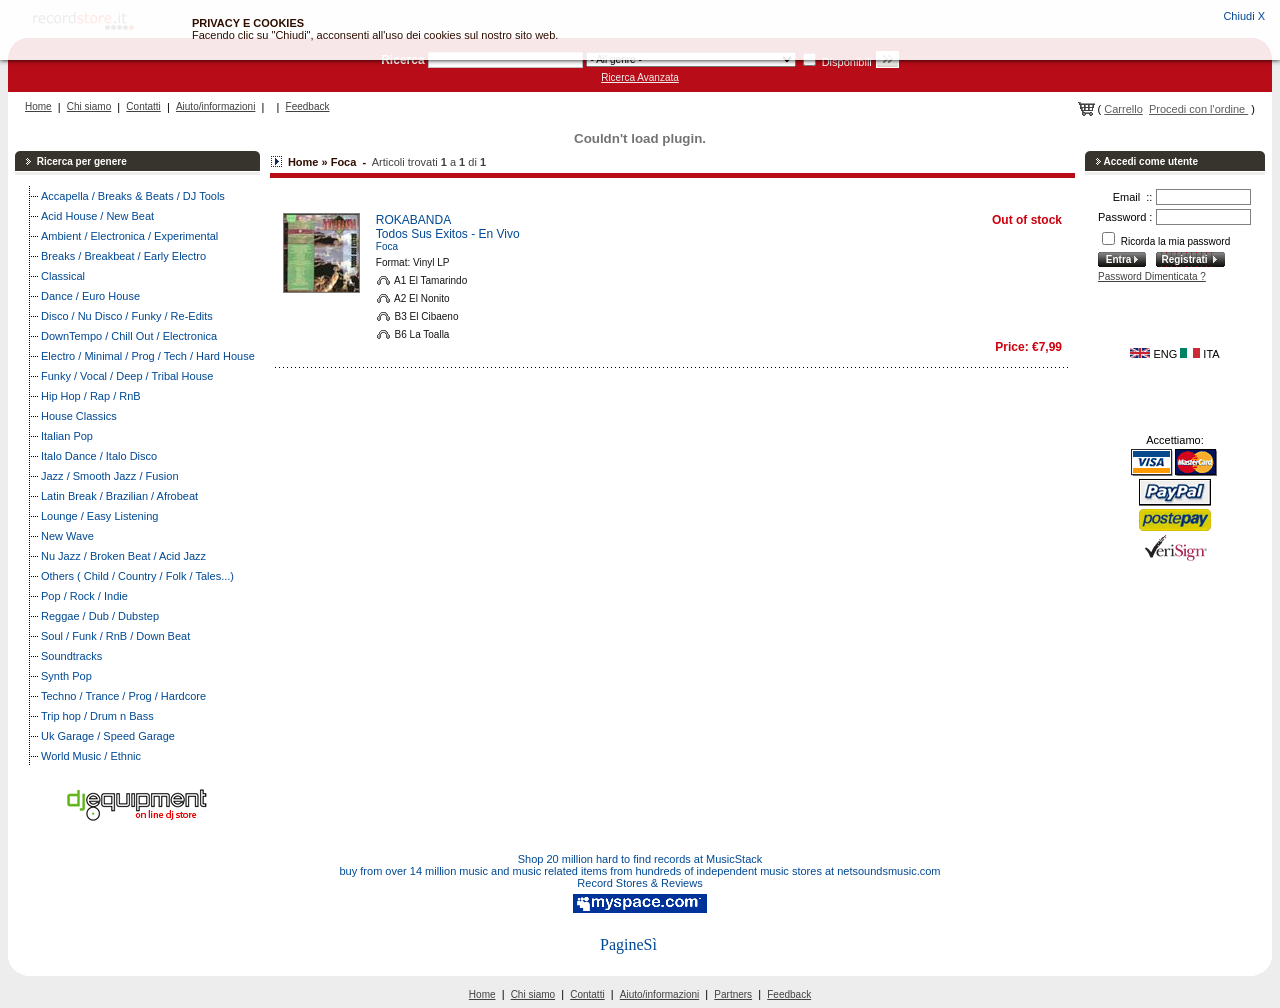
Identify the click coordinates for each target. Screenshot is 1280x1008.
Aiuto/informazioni (215, 106)
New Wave (67, 536)
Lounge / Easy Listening (99, 516)
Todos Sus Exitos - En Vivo (448, 234)
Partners (733, 994)
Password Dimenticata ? (1152, 276)
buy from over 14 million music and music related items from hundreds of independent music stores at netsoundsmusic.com (640, 871)
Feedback (308, 106)
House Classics (79, 416)
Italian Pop (67, 436)
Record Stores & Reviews (639, 883)
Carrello (1123, 109)
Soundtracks (71, 656)
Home (38, 106)
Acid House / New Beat (97, 216)
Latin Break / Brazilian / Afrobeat (119, 496)
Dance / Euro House (90, 296)
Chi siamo (89, 106)
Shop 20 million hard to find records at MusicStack (640, 859)
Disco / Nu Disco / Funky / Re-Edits (127, 316)
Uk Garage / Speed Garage (108, 736)
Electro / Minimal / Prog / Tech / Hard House (148, 356)
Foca (387, 246)
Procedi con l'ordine (1198, 109)
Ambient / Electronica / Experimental (129, 236)
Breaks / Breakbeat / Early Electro (123, 256)
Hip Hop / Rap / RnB (91, 396)
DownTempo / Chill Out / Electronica (129, 336)
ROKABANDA (413, 220)
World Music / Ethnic (91, 756)
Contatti (143, 106)
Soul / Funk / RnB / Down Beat (115, 636)
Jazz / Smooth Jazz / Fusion (110, 476)
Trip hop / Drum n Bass (97, 716)
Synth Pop (66, 676)
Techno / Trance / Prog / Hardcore (123, 696)
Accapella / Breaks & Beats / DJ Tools (133, 196)
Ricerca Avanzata (640, 77)
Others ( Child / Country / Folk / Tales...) (137, 576)
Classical (63, 276)
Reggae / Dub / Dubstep (100, 616)
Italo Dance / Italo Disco (99, 456)
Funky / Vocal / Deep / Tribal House (127, 376)
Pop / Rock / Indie (84, 596)
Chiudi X (1244, 16)
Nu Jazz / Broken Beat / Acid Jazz (123, 556)
